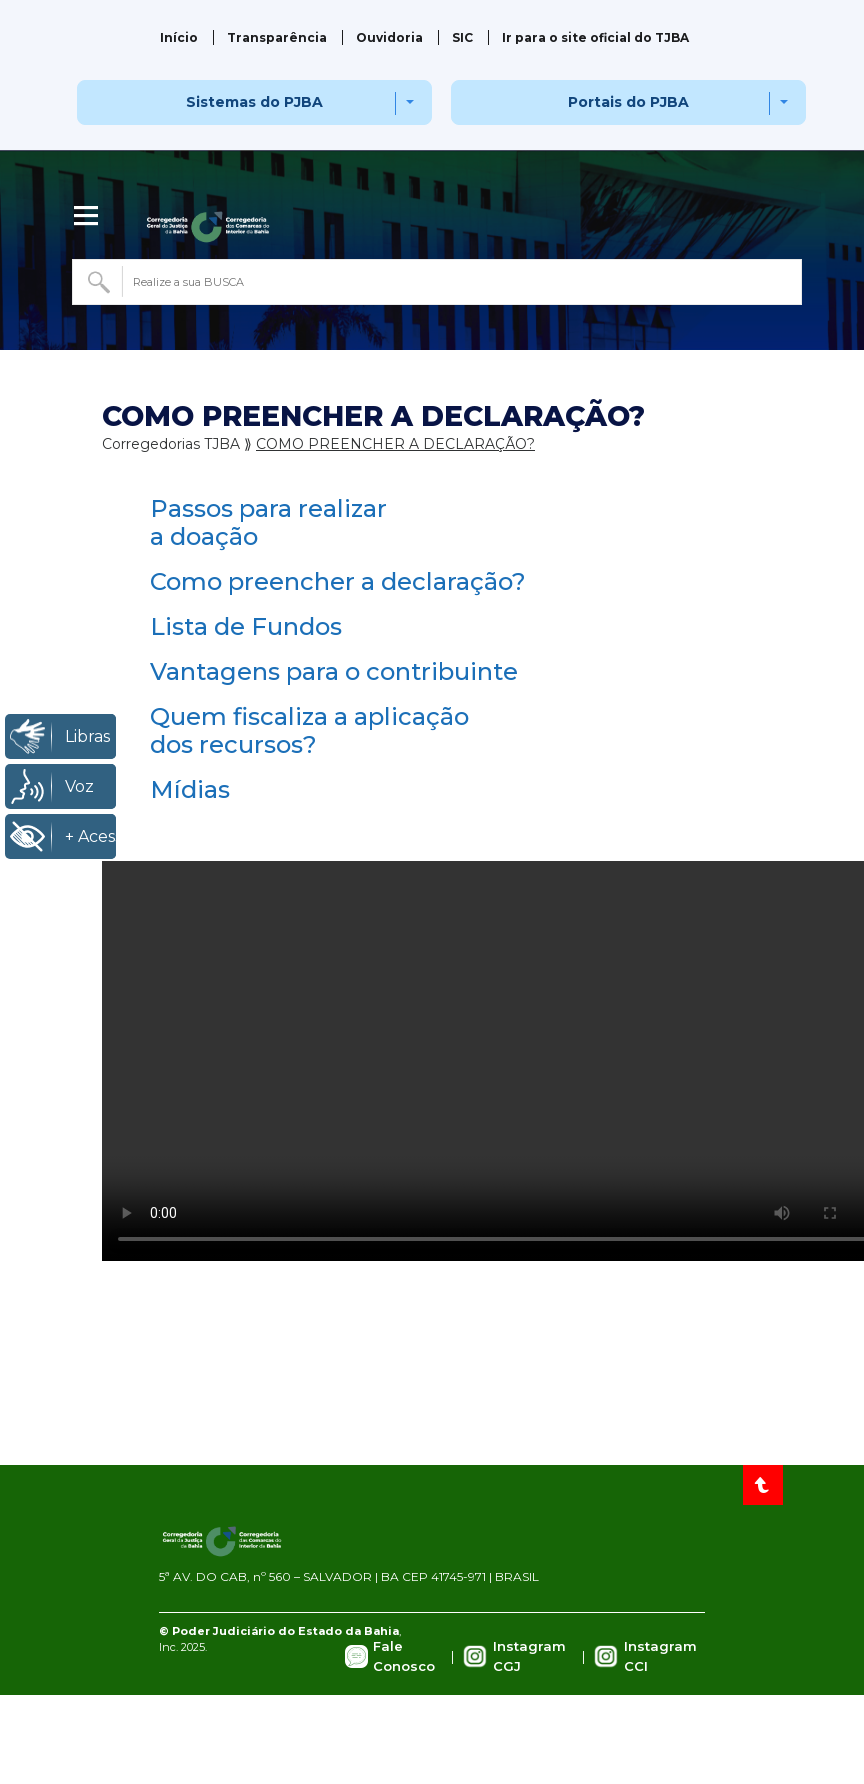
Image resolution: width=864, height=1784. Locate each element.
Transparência (277, 37)
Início (179, 37)
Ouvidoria (389, 37)
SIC (462, 37)
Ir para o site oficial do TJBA (595, 37)
